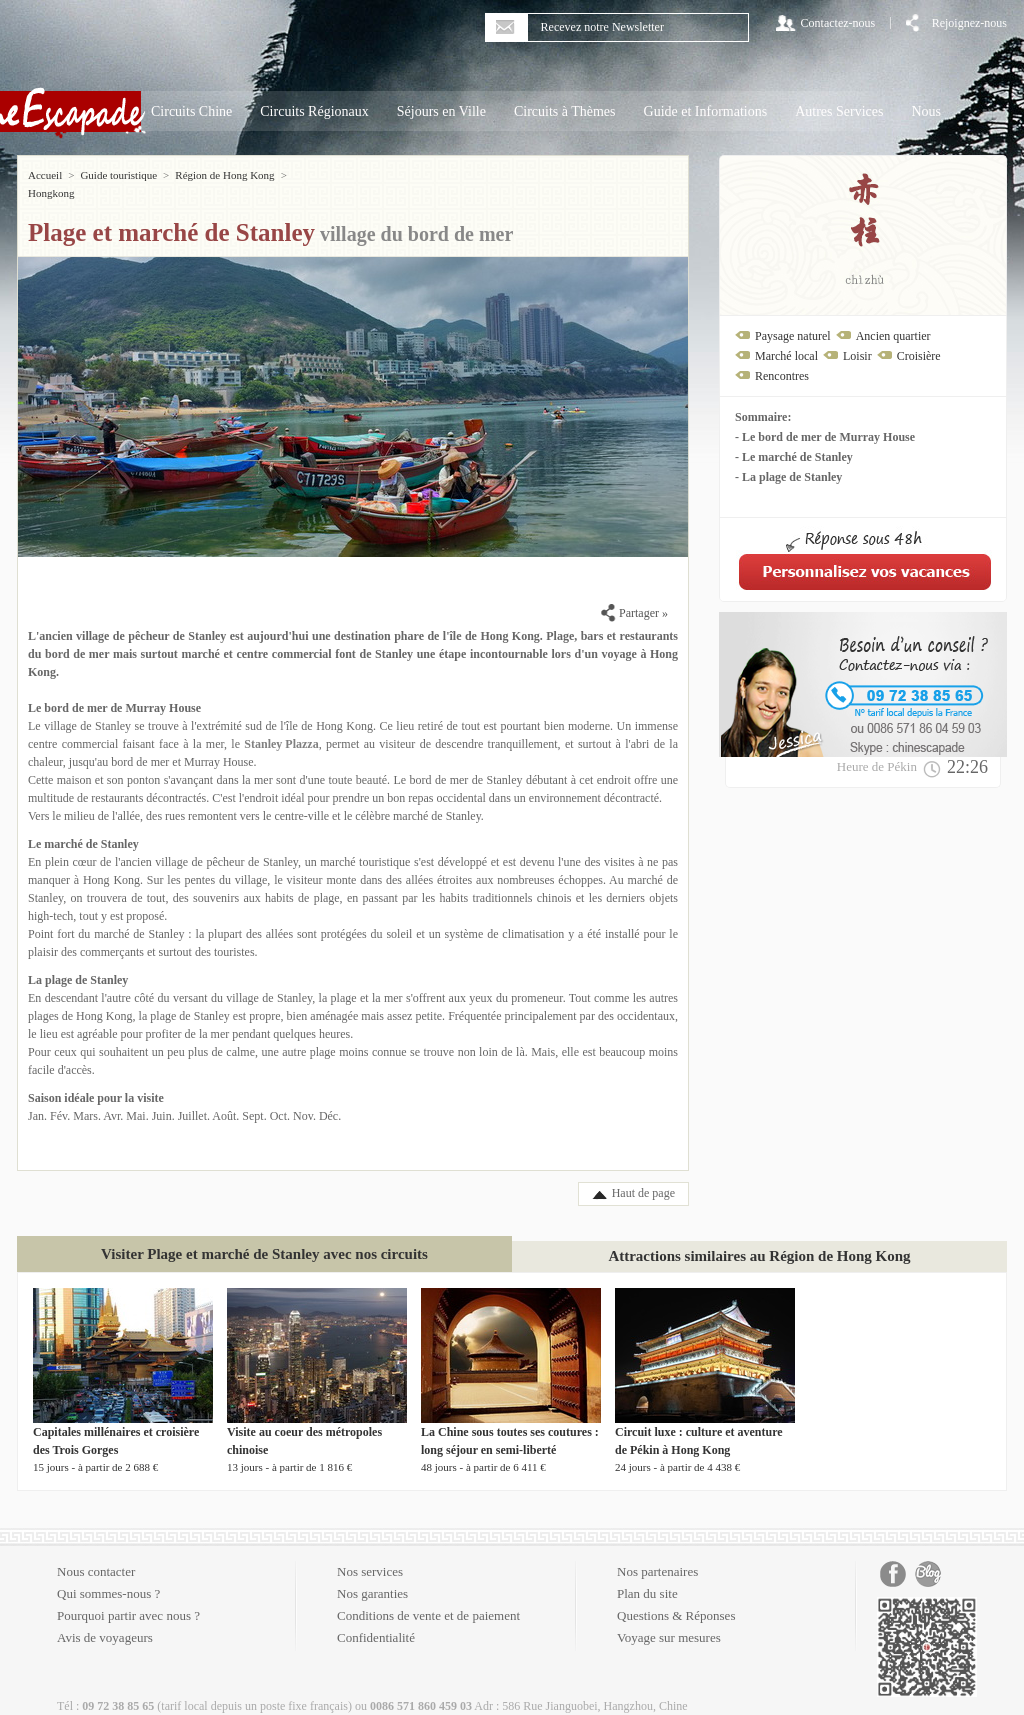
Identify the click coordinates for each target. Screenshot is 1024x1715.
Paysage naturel (793, 336)
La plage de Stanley (78, 962)
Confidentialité (376, 1619)
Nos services (370, 1553)
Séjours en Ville (441, 111)
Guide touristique (118, 175)
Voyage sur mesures (669, 1619)
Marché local (786, 356)
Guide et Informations (706, 111)
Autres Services (839, 111)
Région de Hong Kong (224, 175)
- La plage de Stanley (788, 477)
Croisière (919, 356)
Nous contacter (96, 1553)
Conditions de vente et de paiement (428, 1597)
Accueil (45, 175)
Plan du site (647, 1575)
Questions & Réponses (676, 1597)
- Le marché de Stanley (794, 457)
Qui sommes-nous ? (108, 1575)
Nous (926, 111)
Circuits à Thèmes (565, 111)
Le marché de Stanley (83, 826)
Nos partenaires (657, 1553)
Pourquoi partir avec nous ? (128, 1597)
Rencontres (782, 376)
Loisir (857, 356)
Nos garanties (372, 1575)
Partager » (634, 595)
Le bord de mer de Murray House (114, 690)
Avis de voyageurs (105, 1619)
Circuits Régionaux (314, 111)
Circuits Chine (191, 111)
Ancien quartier (893, 336)
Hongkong (316, 175)
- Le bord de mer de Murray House (825, 437)
